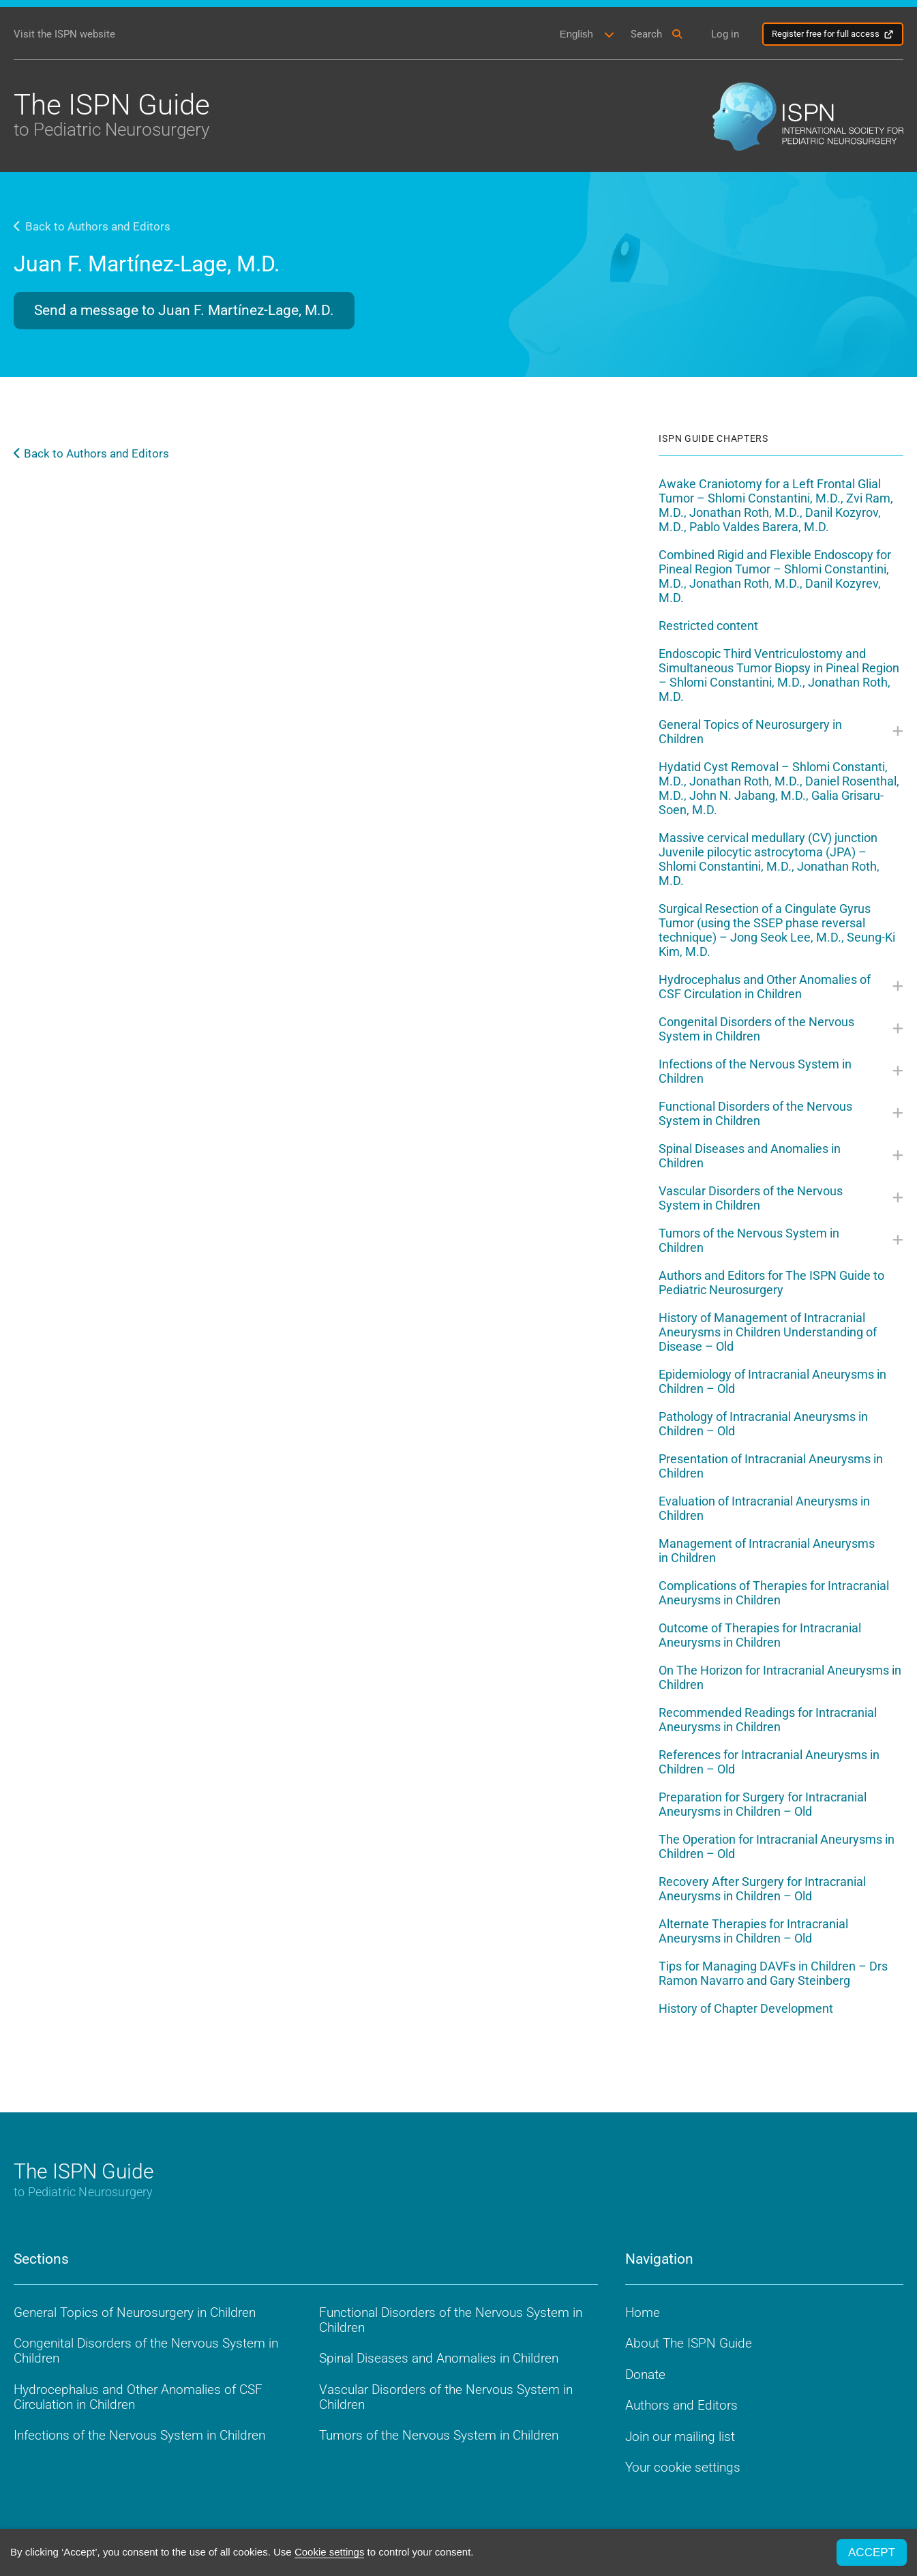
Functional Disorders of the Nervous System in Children (755, 1113)
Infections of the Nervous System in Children (755, 1071)
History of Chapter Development (746, 2008)
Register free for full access (826, 34)
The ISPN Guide (112, 113)
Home (642, 2312)
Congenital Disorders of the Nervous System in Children (756, 1029)
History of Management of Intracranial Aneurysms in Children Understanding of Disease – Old (768, 1332)
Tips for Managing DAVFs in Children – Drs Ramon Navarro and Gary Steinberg (773, 1973)
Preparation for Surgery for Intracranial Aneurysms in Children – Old (763, 1804)
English (575, 34)
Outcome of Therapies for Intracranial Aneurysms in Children (760, 1635)
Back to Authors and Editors (92, 226)
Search (646, 34)
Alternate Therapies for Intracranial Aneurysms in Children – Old (753, 1931)
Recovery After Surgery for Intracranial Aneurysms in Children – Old (762, 1888)
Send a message (184, 310)
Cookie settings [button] (330, 2552)
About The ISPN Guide (688, 2344)
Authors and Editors (681, 2406)
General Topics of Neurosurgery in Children (750, 731)
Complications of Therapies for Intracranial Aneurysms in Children (774, 1592)
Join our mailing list (680, 2436)
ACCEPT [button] (871, 2552)
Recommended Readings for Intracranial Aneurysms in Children (768, 1719)
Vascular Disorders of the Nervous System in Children (751, 1198)
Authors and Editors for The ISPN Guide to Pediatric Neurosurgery (771, 1282)
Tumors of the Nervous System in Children (749, 1240)
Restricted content (708, 625)
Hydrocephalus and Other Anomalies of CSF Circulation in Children (765, 986)
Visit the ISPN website (64, 34)
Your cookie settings (682, 2468)
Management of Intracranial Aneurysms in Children (767, 1550)
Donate (645, 2374)
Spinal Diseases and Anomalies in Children (750, 1155)
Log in (725, 34)
